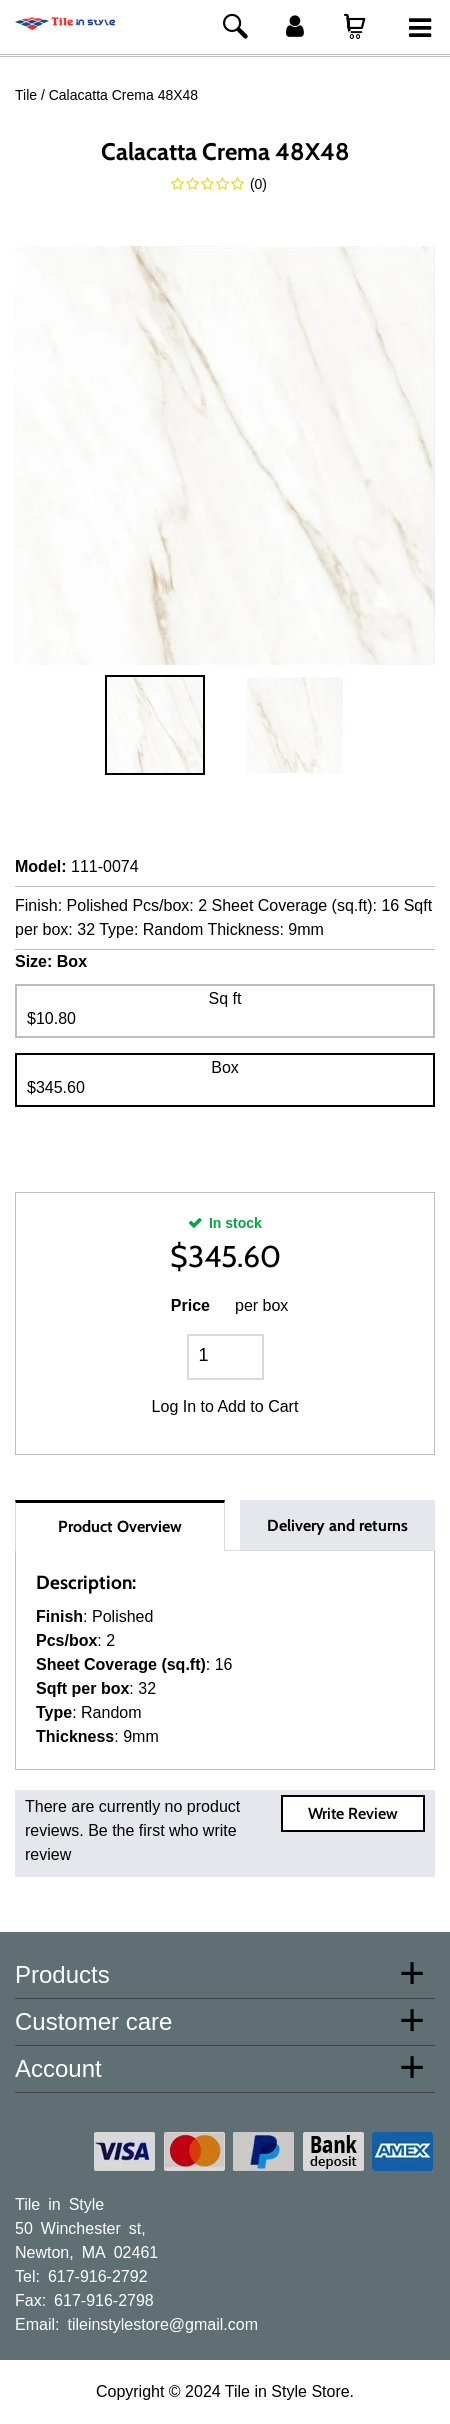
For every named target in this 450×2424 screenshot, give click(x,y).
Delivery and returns (337, 1525)
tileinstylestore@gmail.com (162, 2323)
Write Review (353, 1813)
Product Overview (120, 1526)
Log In (174, 1406)
